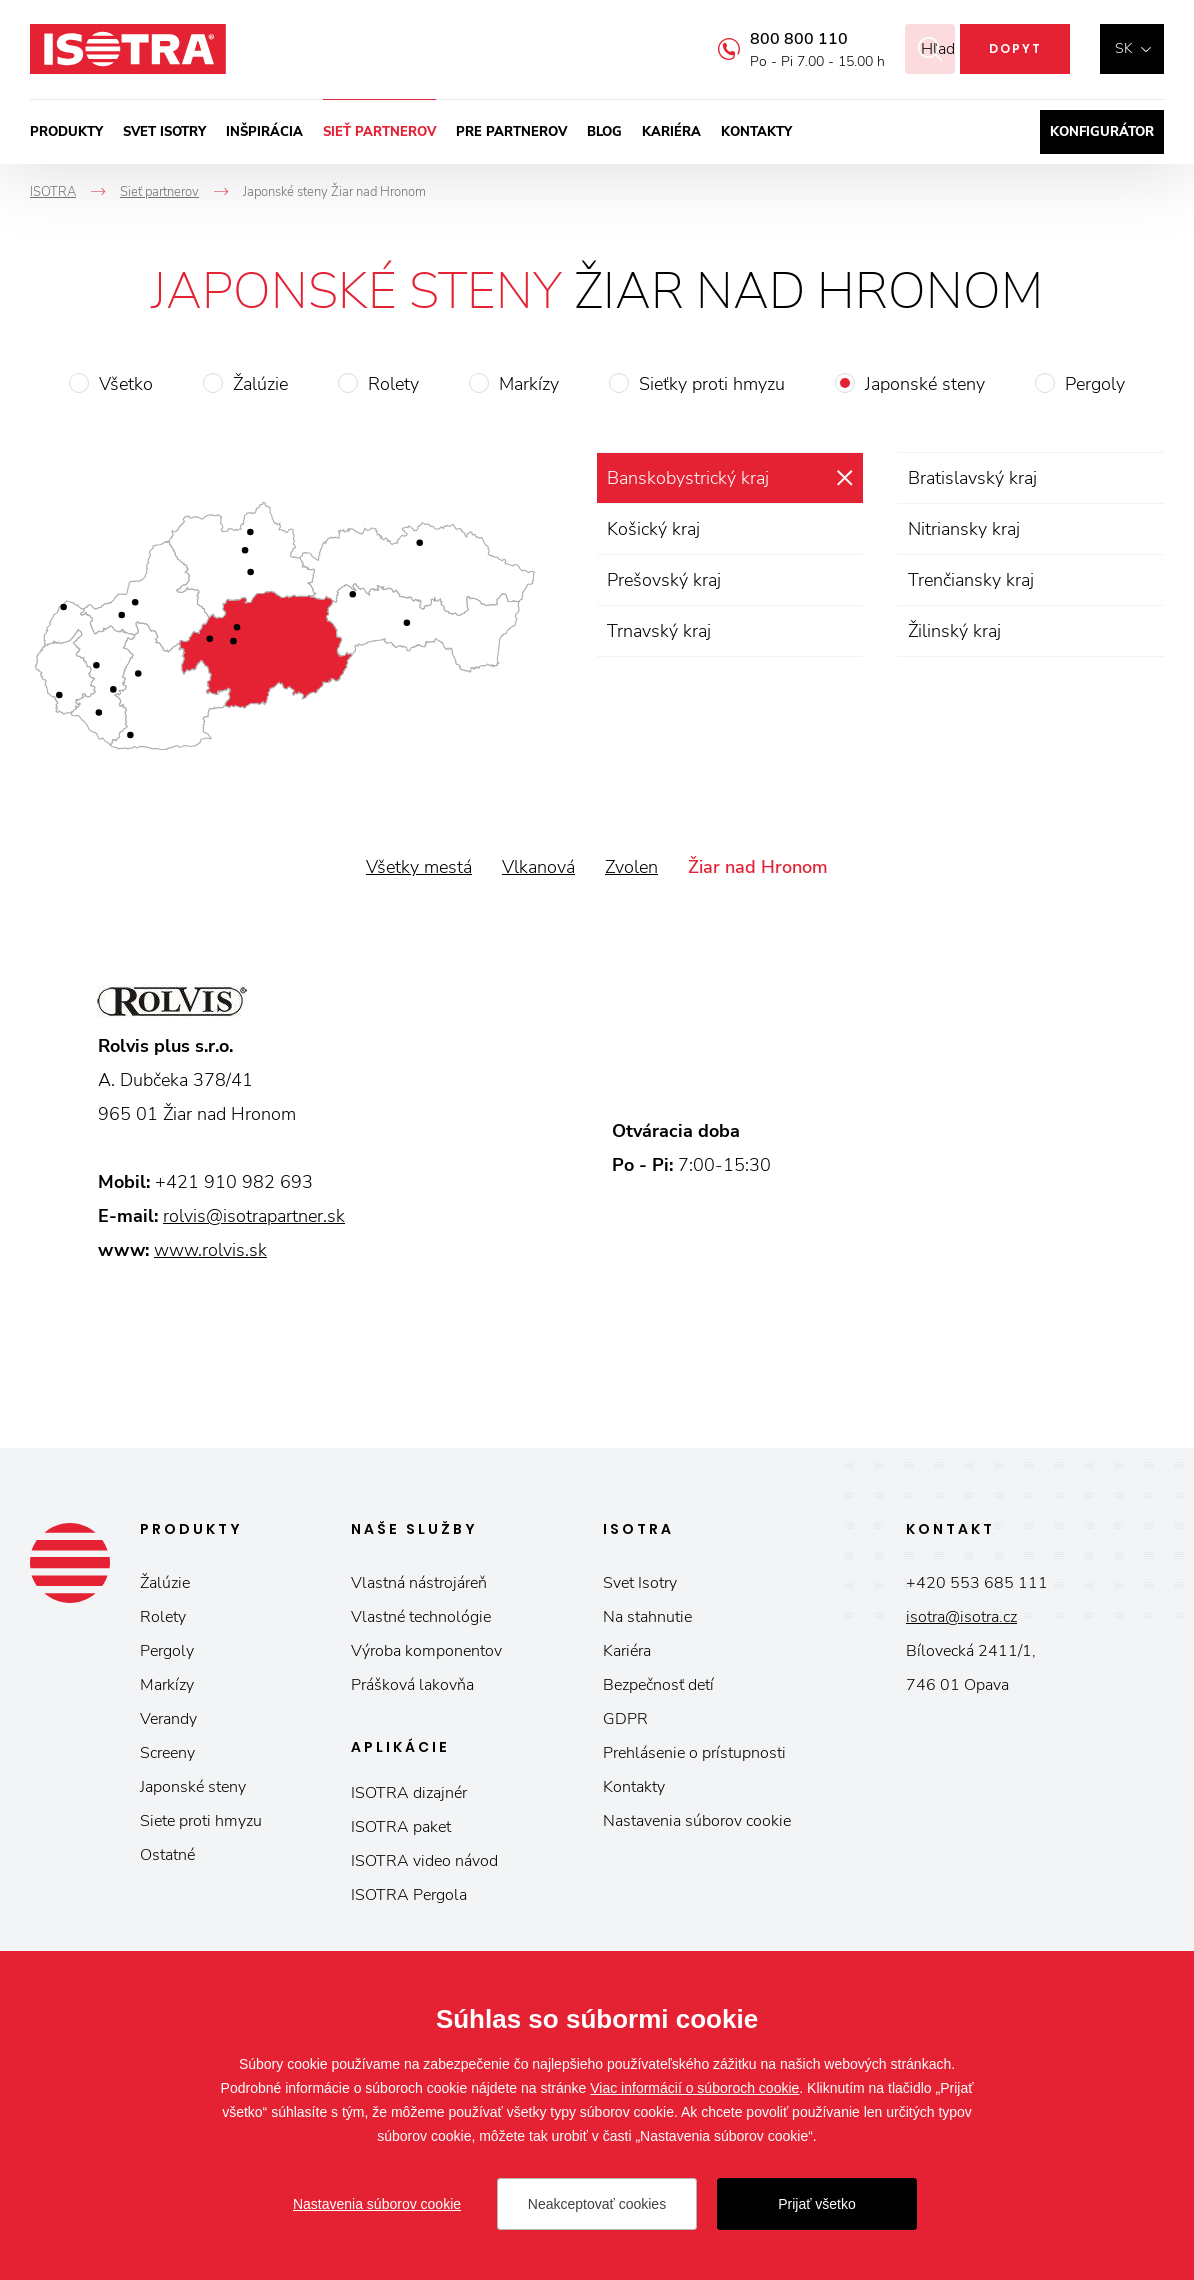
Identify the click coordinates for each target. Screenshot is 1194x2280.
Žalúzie (260, 384)
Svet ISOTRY (164, 132)
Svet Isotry (640, 1583)
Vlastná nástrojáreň (419, 1583)
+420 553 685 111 (977, 1583)
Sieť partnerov (379, 132)
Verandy (168, 1719)
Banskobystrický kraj (688, 478)
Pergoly (1095, 384)
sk (1124, 48)
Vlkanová (538, 867)
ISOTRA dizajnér (409, 1793)
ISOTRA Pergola (409, 1895)
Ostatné (167, 1855)
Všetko (126, 384)
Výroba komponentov (426, 1651)
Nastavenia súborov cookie (697, 1821)
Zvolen (631, 867)
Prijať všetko (817, 2204)
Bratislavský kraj (972, 478)
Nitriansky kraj (964, 529)
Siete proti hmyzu (201, 1821)
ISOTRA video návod (424, 1861)
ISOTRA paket (401, 1827)
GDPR (625, 1719)
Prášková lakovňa (412, 1685)
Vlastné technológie (421, 1617)
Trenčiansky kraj (971, 580)
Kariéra (671, 132)
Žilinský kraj (954, 631)
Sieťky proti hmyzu (712, 384)
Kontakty (756, 132)
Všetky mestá (419, 867)
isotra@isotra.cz (961, 1617)
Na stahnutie (647, 1617)
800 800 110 (774, 39)
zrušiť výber (844, 478)
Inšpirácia (264, 132)
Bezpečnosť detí (658, 1685)
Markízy (529, 384)
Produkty (66, 132)
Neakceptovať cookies (597, 2204)
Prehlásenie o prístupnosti (694, 1753)
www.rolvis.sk (210, 1250)
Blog (604, 132)
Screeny (167, 1753)
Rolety (393, 384)
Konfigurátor (1102, 132)
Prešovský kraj (664, 580)
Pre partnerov (511, 132)
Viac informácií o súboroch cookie (694, 2088)
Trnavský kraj (659, 631)
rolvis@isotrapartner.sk (254, 1216)
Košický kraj (653, 529)
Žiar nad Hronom (758, 867)
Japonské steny (925, 384)
